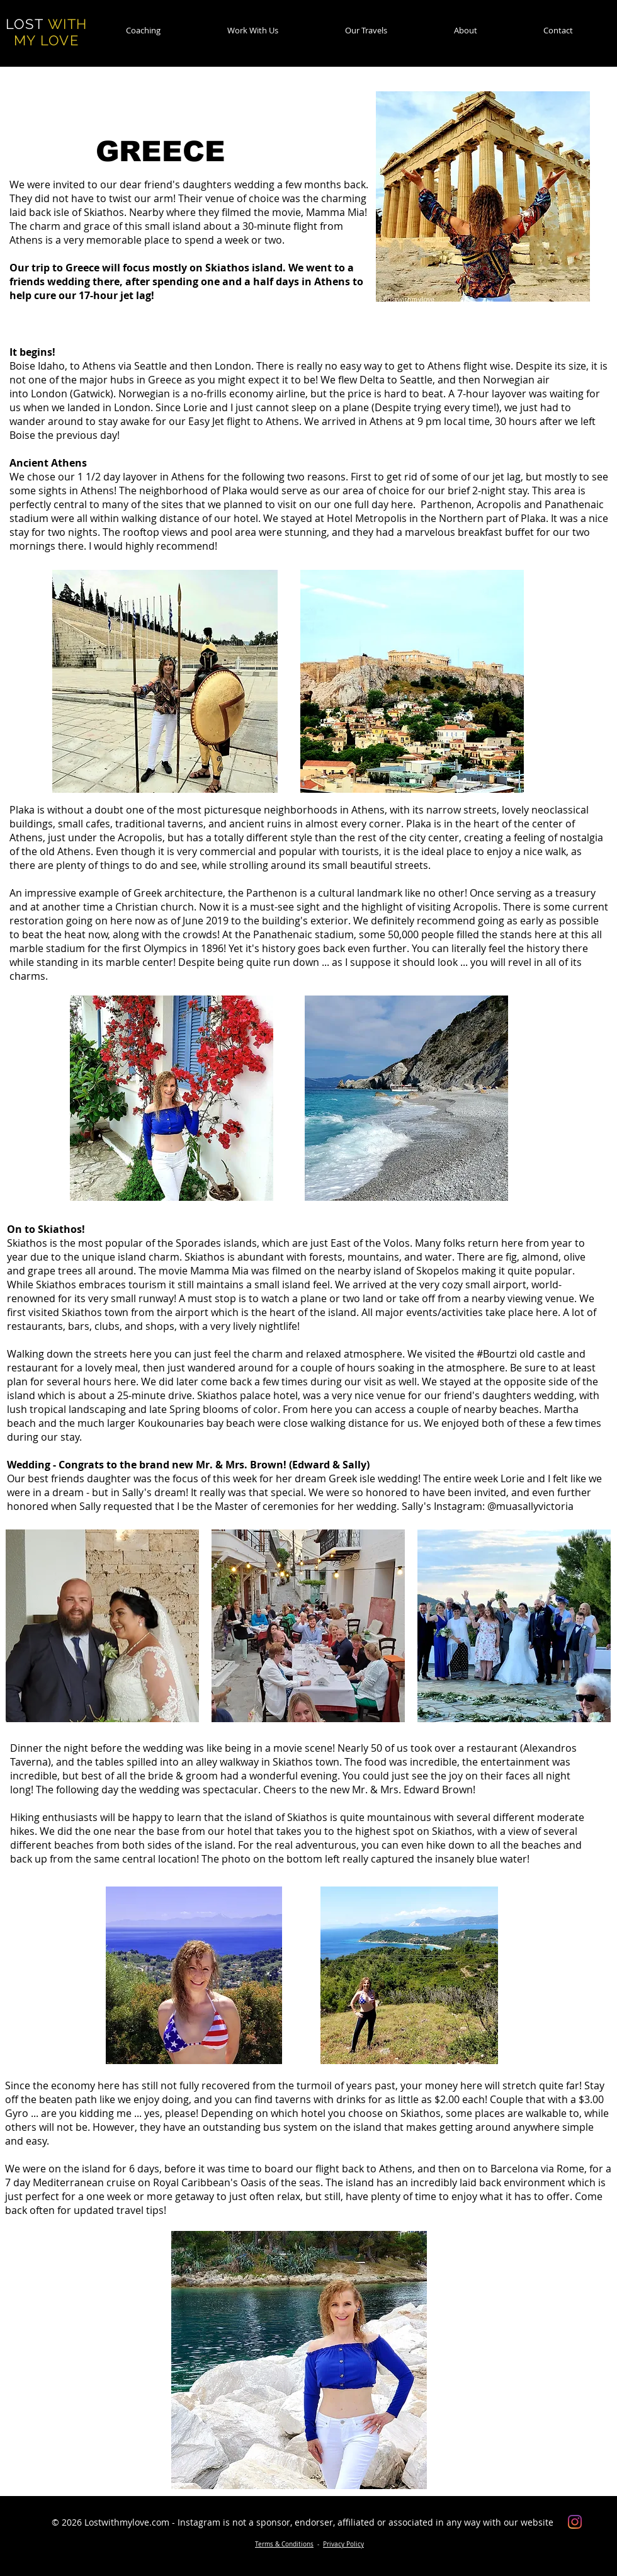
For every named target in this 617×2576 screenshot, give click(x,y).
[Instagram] (575, 2522)
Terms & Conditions (284, 2544)
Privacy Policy (343, 2544)
